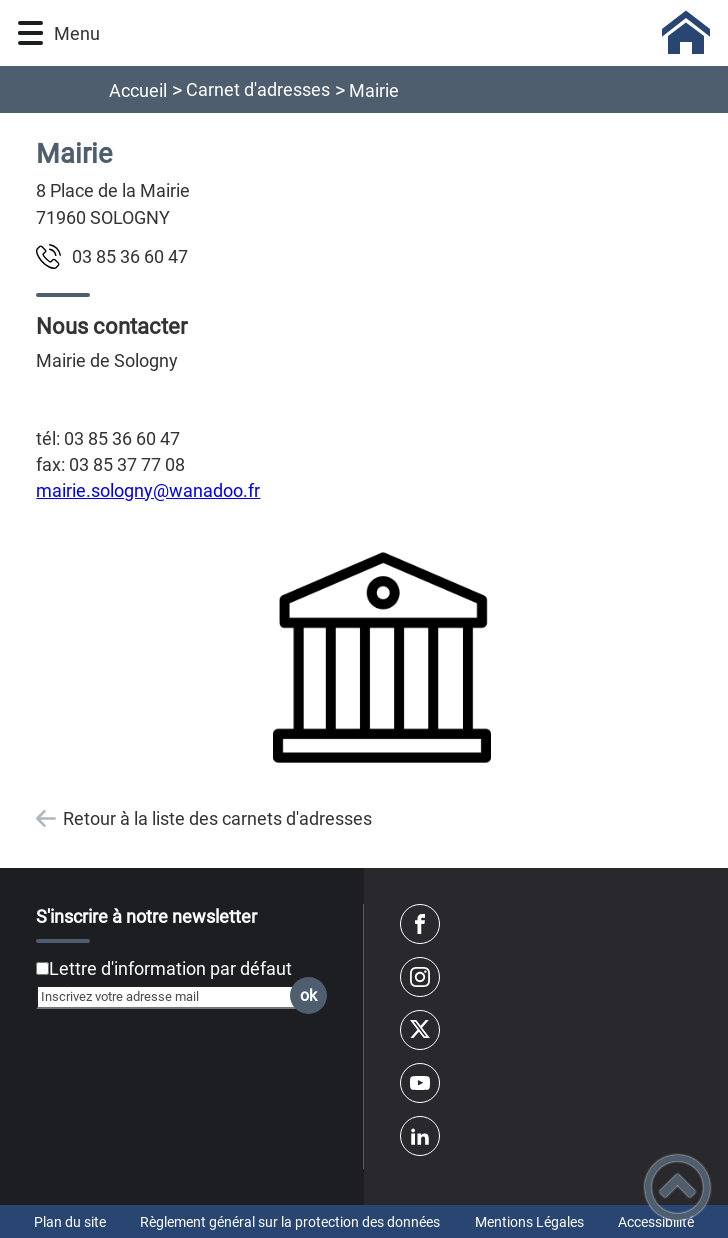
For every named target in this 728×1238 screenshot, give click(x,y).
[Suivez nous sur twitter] (420, 1030)
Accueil (138, 90)
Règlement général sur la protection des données (290, 1222)
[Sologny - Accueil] (411, 33)
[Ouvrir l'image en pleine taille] (382, 658)
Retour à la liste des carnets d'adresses (217, 818)
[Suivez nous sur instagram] (420, 977)
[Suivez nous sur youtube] (420, 1083)
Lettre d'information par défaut (170, 968)
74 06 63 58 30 (130, 256)
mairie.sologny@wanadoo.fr (148, 490)
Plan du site (70, 1222)
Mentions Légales (529, 1222)
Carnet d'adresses (258, 89)
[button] (30, 33)
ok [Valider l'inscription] (308, 995)
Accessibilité (656, 1222)
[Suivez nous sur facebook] (420, 924)
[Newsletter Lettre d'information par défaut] (42, 968)
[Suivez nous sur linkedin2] (420, 1136)
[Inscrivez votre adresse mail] (173, 997)
